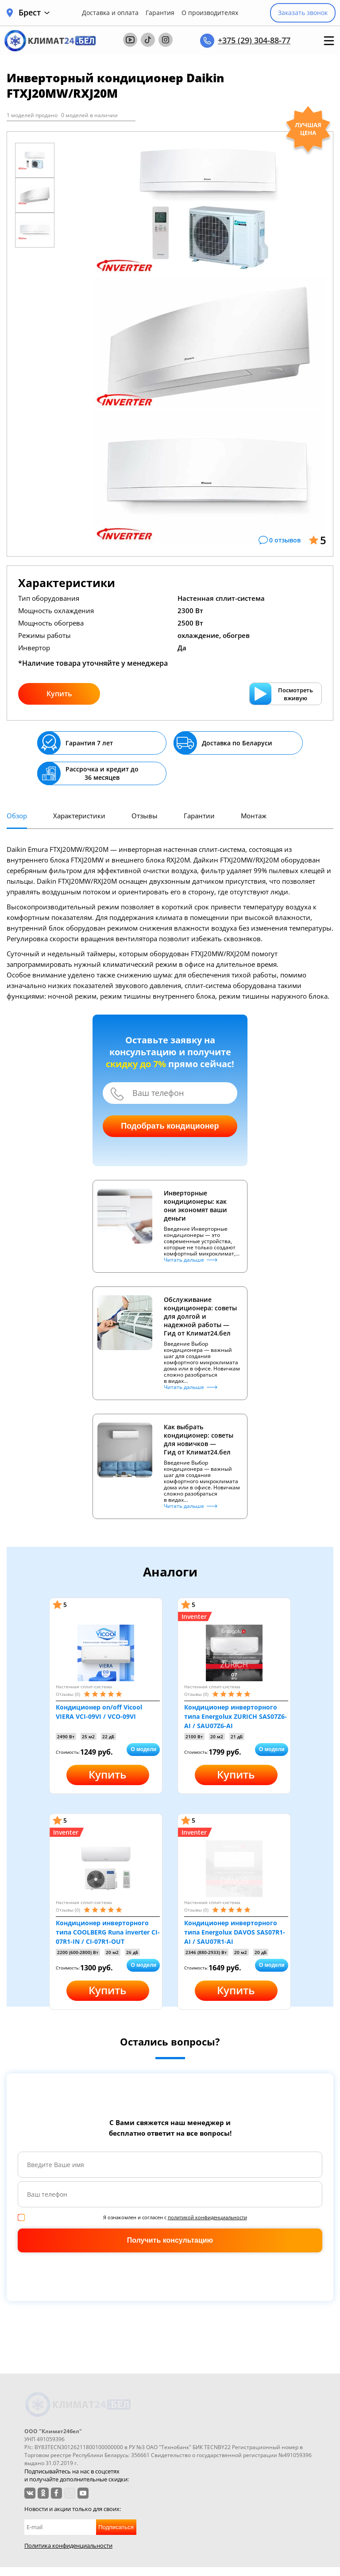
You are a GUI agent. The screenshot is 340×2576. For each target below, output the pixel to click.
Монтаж (254, 815)
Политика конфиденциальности (68, 2545)
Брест (34, 13)
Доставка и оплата (110, 13)
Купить (59, 693)
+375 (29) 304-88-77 (254, 40)
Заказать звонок (303, 12)
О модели (143, 1749)
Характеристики (79, 815)
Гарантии (199, 815)
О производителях (210, 13)
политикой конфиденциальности (207, 2217)
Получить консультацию (170, 2240)
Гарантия (160, 13)
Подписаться (116, 2527)
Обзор (17, 815)
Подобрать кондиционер (170, 1126)
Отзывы (144, 815)
